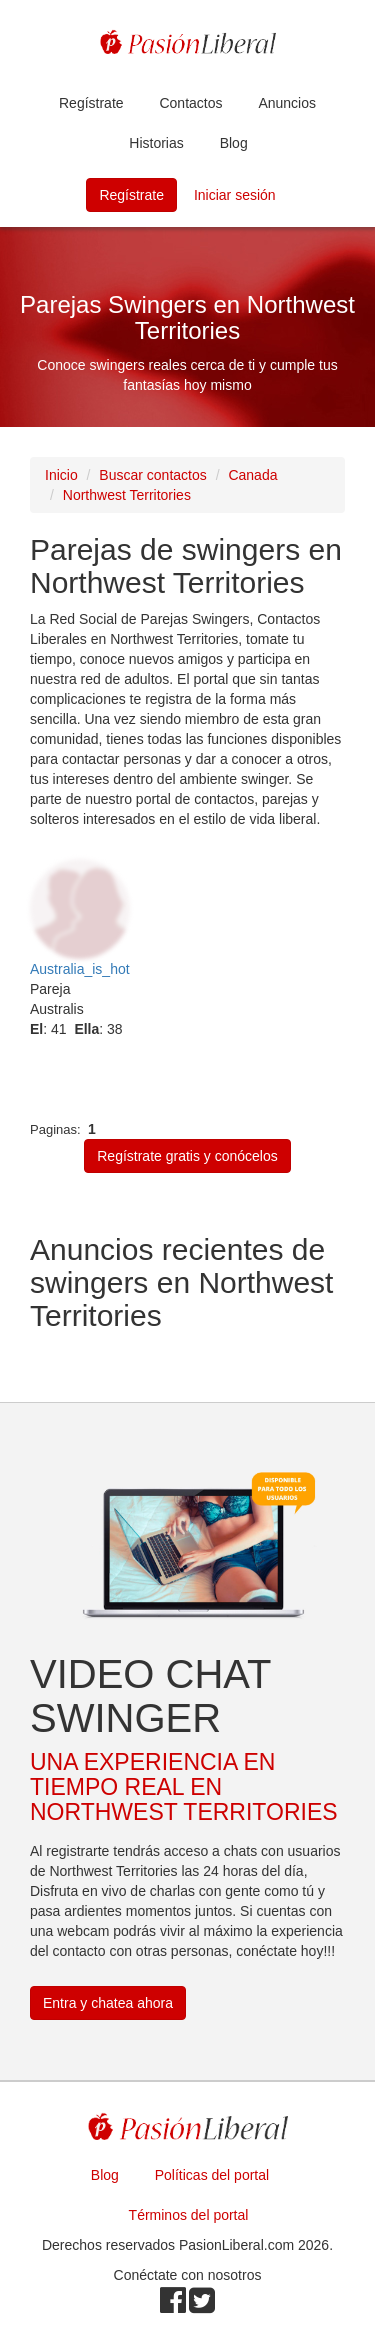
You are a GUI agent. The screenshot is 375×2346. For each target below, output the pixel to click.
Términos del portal (189, 2215)
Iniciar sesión (235, 195)
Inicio (61, 475)
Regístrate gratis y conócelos (187, 1156)
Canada (252, 475)
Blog (234, 143)
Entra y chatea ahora (108, 2003)
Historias (156, 143)
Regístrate (91, 103)
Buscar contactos (152, 475)
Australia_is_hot (80, 969)
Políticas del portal (212, 2175)
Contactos (190, 103)
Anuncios (287, 103)
